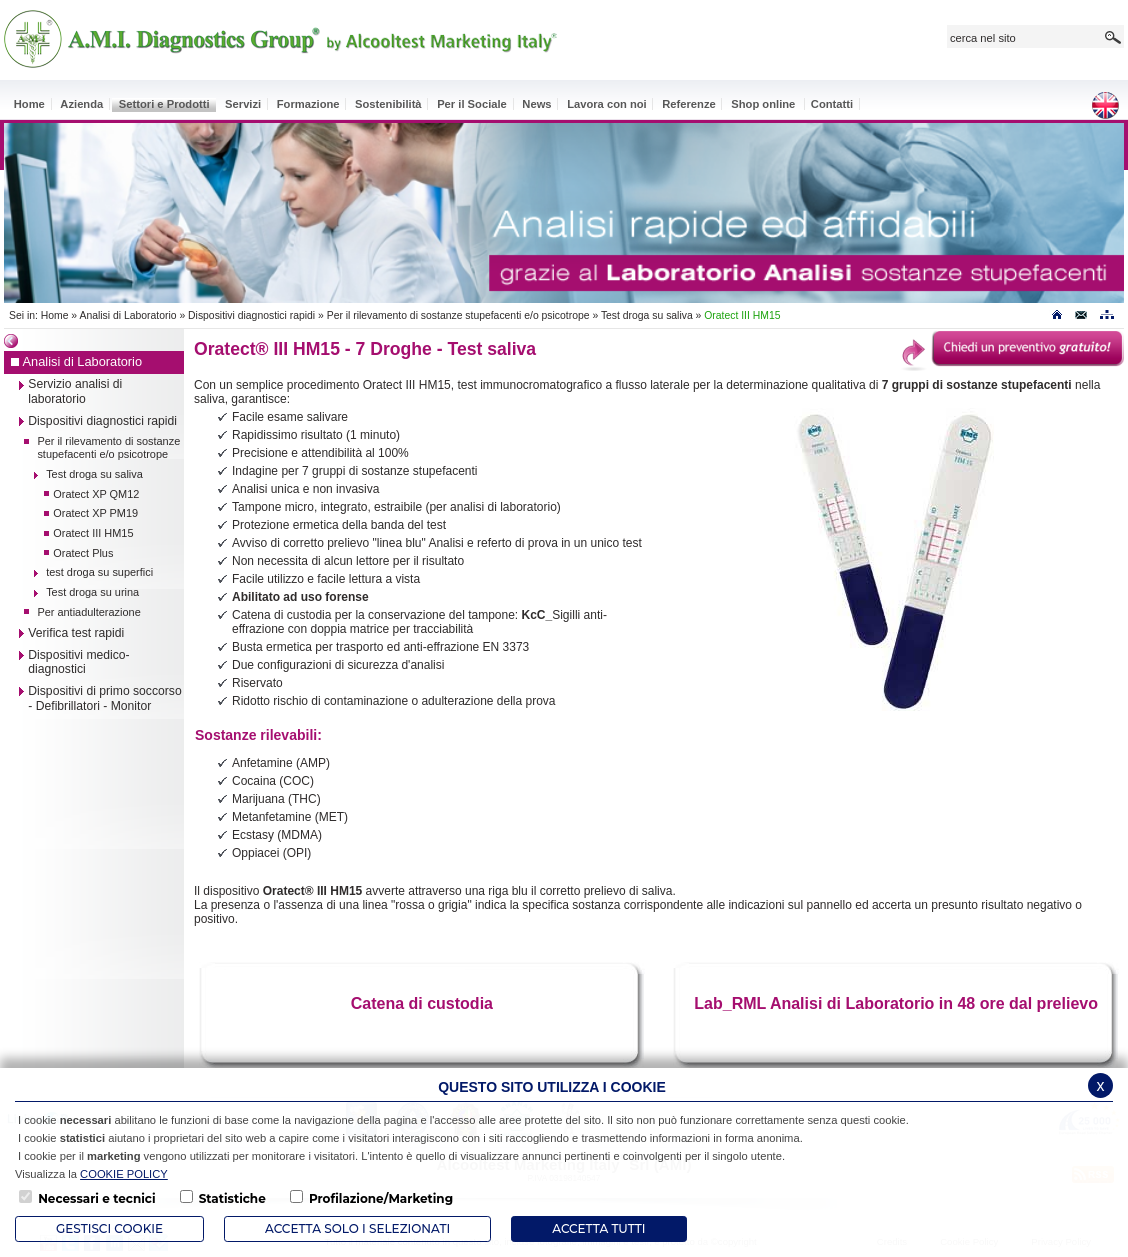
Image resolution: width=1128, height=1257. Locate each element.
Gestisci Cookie (109, 1228)
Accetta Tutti (598, 1228)
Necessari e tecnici (96, 1198)
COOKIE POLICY (124, 1174)
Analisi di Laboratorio (127, 315)
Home (55, 315)
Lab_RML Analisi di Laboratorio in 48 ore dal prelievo (896, 1003)
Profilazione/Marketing (381, 1198)
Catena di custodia (422, 1003)
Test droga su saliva (647, 315)
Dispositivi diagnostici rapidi (251, 315)
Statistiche (232, 1198)
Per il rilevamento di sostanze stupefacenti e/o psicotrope (458, 315)
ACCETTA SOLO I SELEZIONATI (357, 1228)
